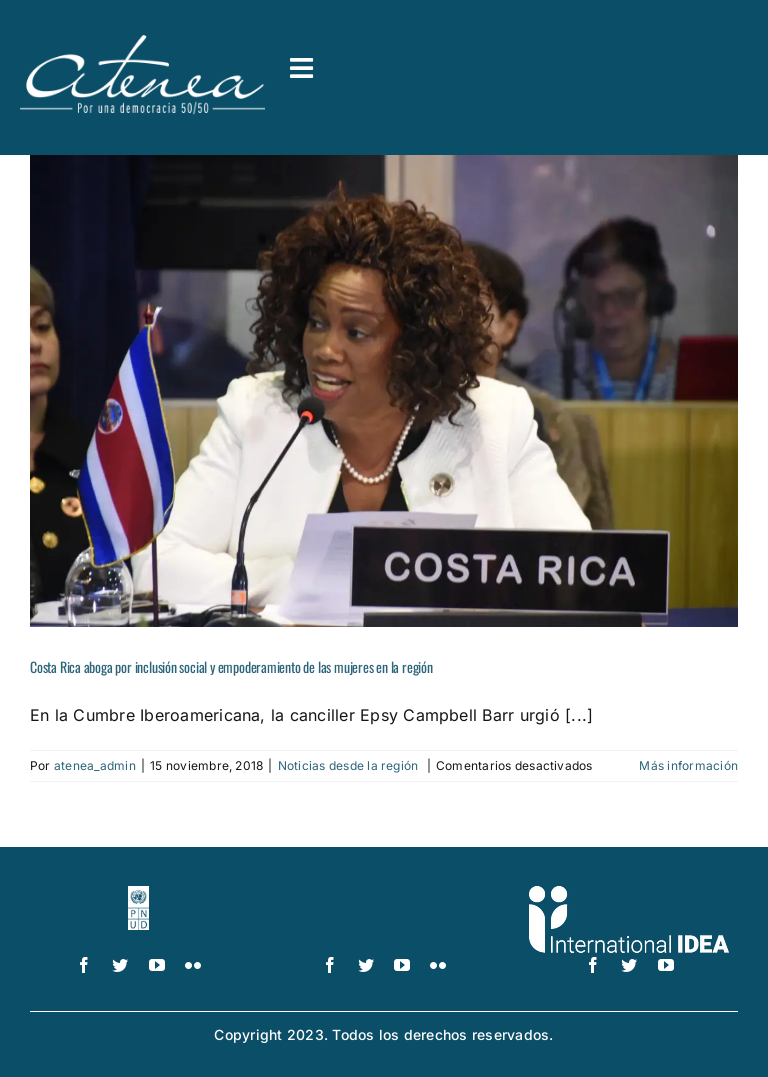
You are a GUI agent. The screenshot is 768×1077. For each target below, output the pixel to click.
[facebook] (84, 965)
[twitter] (120, 965)
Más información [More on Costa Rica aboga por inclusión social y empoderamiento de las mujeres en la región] (688, 765)
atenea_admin (95, 765)
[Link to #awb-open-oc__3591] (301, 68)
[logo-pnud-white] (139, 894)
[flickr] (193, 965)
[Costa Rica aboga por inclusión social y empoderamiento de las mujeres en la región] (384, 391)
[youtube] (157, 965)
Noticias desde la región (350, 765)
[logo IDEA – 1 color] (629, 894)
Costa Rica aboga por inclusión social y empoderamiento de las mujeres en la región (231, 666)
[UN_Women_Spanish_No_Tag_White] (384, 894)
